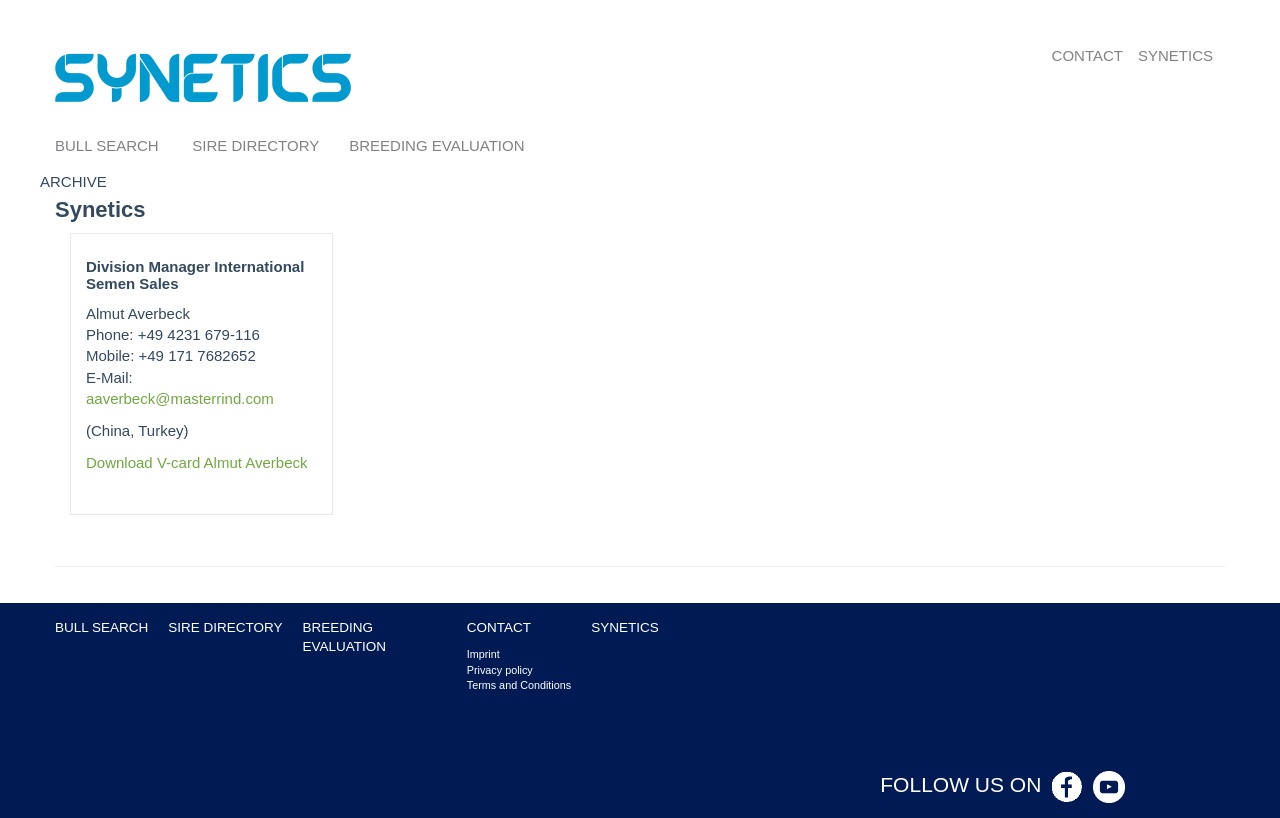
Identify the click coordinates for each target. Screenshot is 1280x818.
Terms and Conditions (519, 685)
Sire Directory (255, 145)
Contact (1087, 55)
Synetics (1175, 55)
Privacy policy (500, 670)
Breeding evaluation (436, 145)
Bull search (107, 145)
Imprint (483, 654)
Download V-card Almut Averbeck (197, 462)
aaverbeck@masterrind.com (180, 398)
